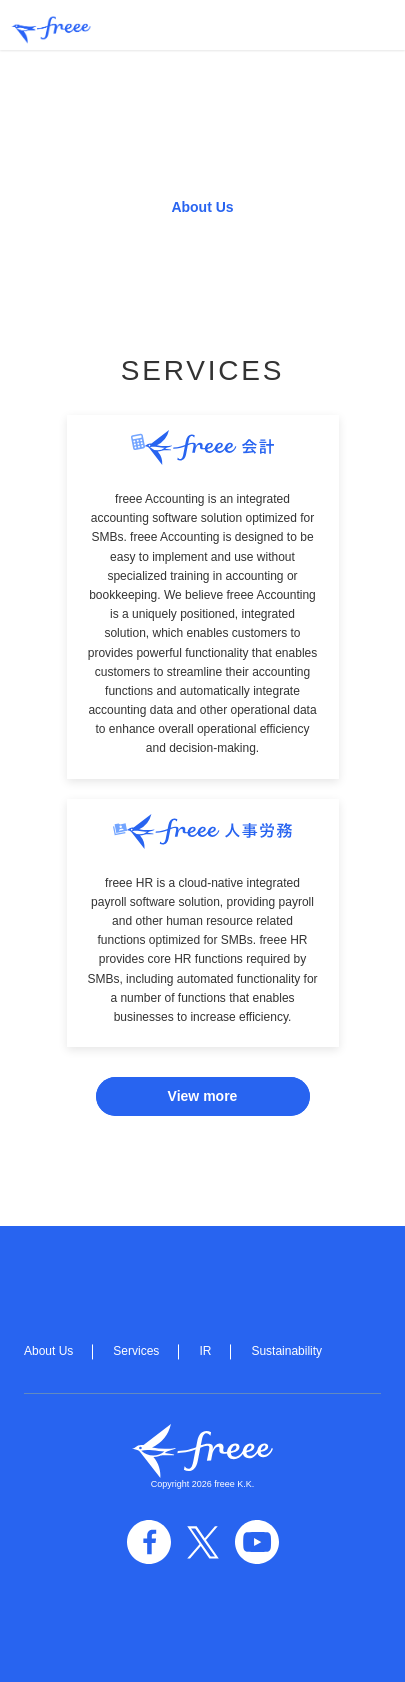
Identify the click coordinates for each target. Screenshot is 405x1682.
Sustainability (286, 1351)
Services (136, 1351)
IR (205, 1351)
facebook (149, 1542)
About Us (202, 207)
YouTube (257, 1542)
